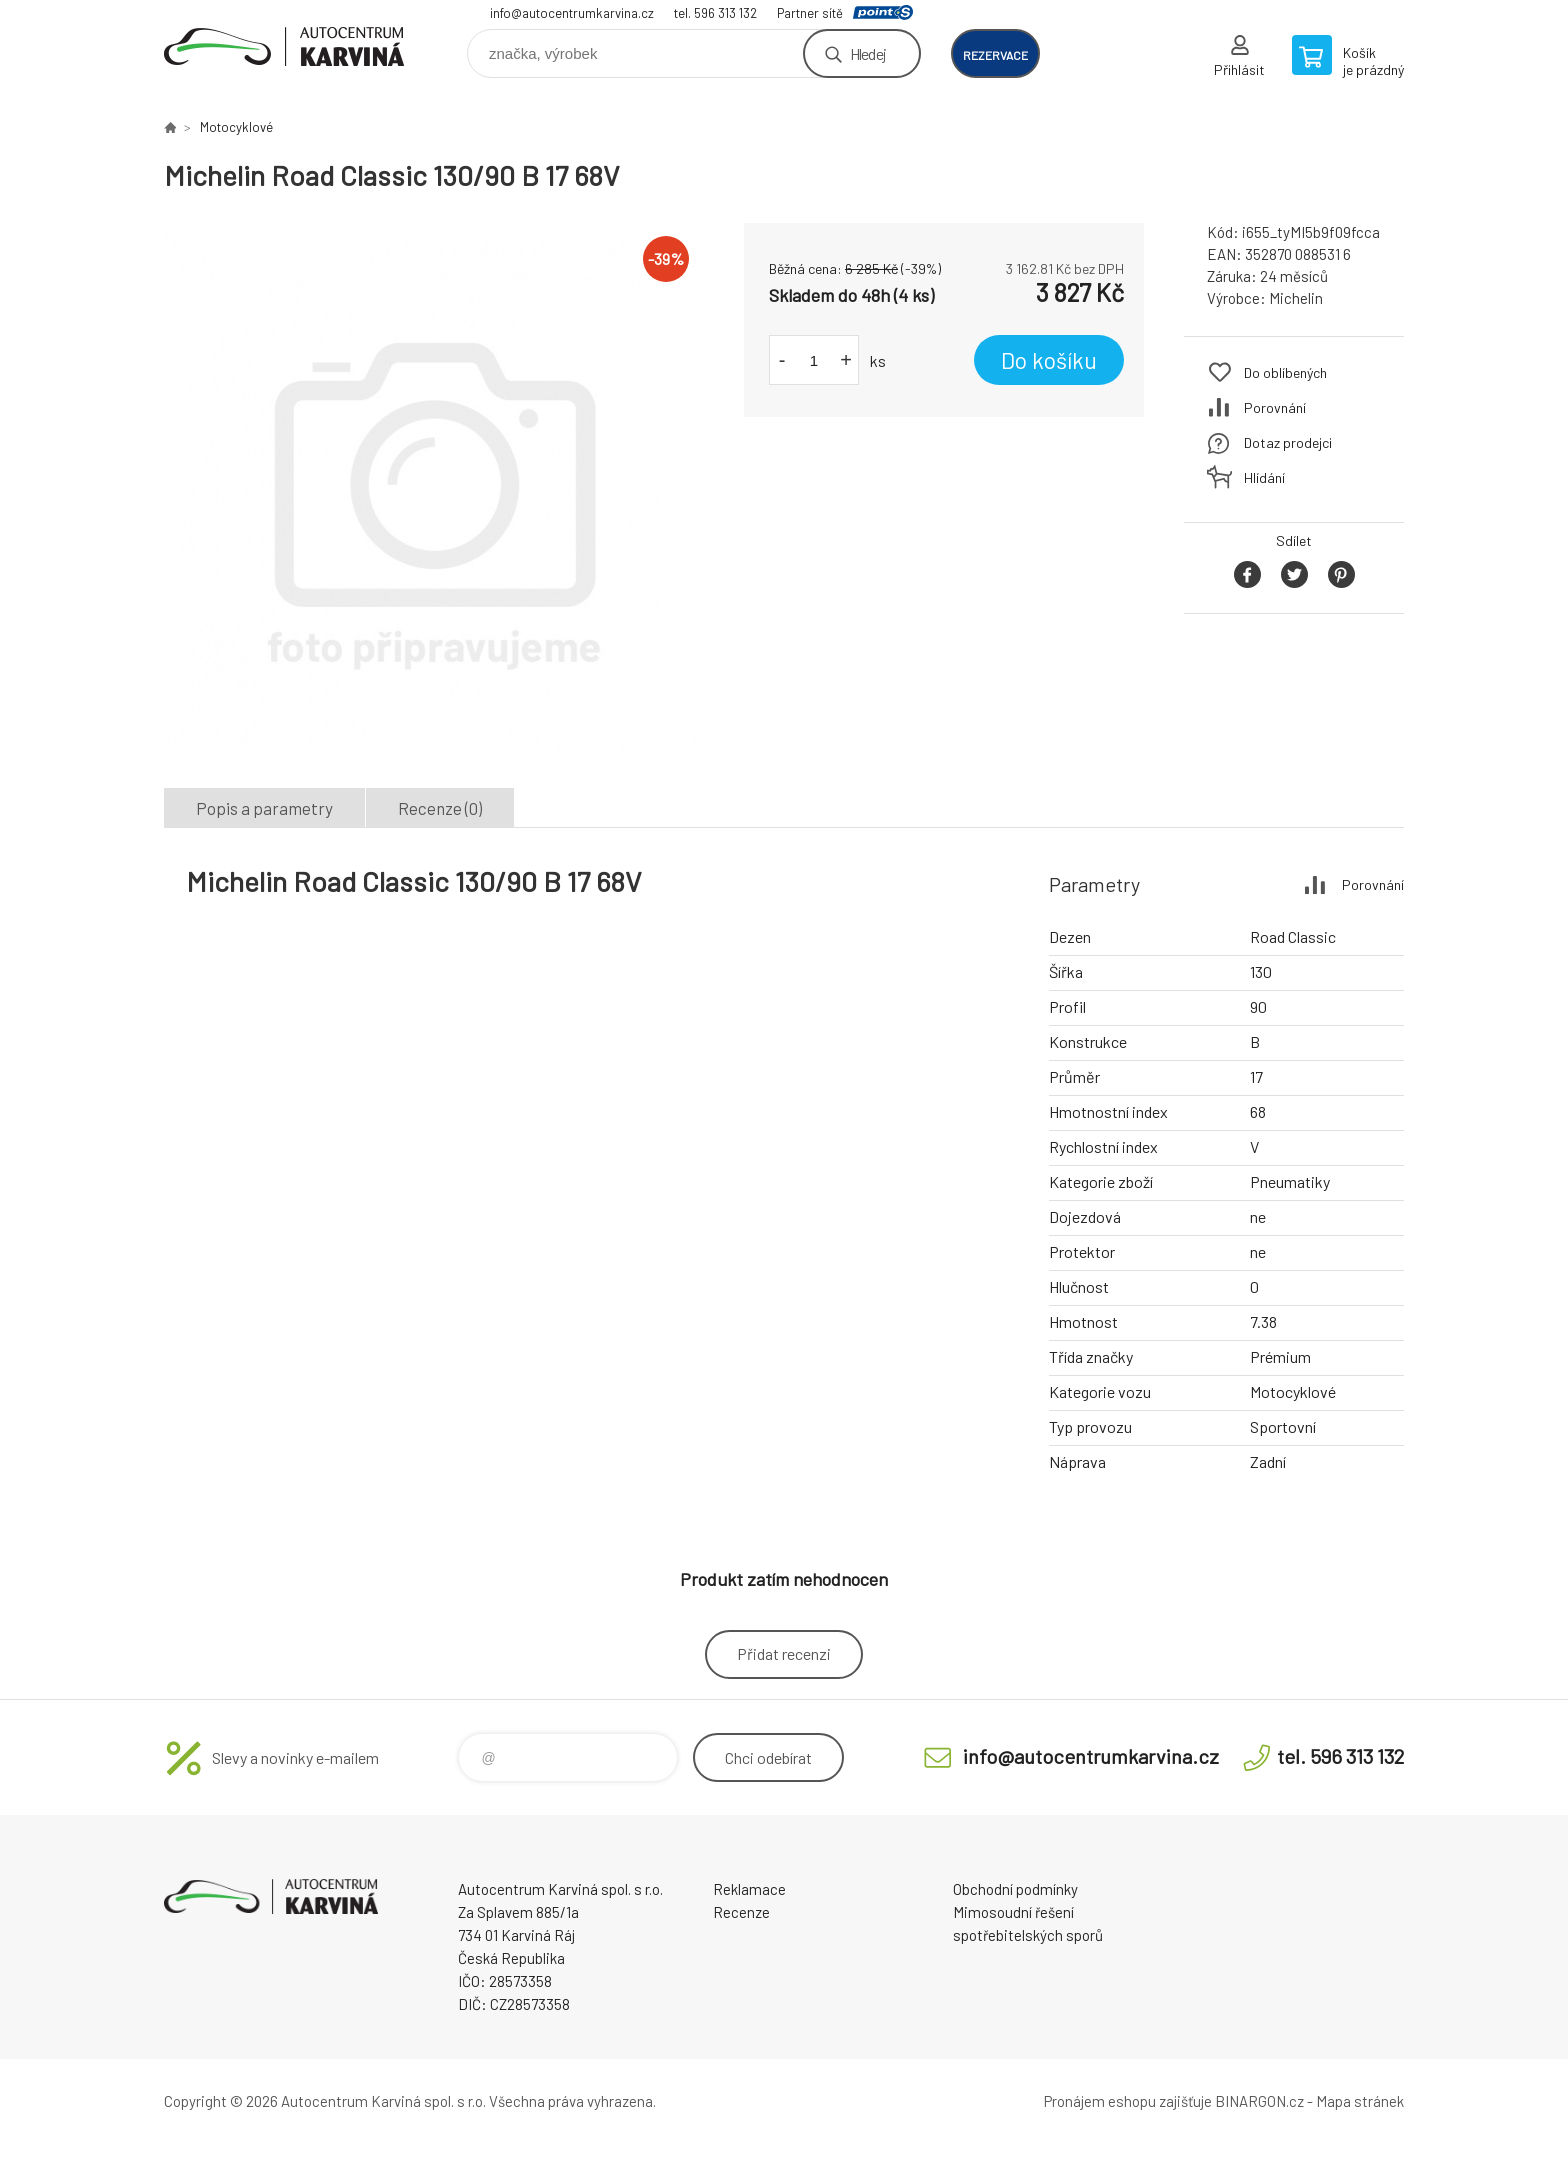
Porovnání (1275, 407)
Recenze (741, 1912)
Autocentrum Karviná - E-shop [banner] (284, 46)
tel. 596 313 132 (715, 13)
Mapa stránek (1360, 2101)
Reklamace (749, 1889)
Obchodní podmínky (1015, 1889)
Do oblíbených (1285, 372)
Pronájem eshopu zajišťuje (1128, 2101)
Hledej (868, 53)
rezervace (995, 55)
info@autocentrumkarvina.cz (572, 13)
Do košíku (1049, 360)
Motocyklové (236, 127)
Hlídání (1264, 477)
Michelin (1296, 298)
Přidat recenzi (784, 1653)
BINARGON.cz (1259, 2101)
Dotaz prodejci (1288, 442)
